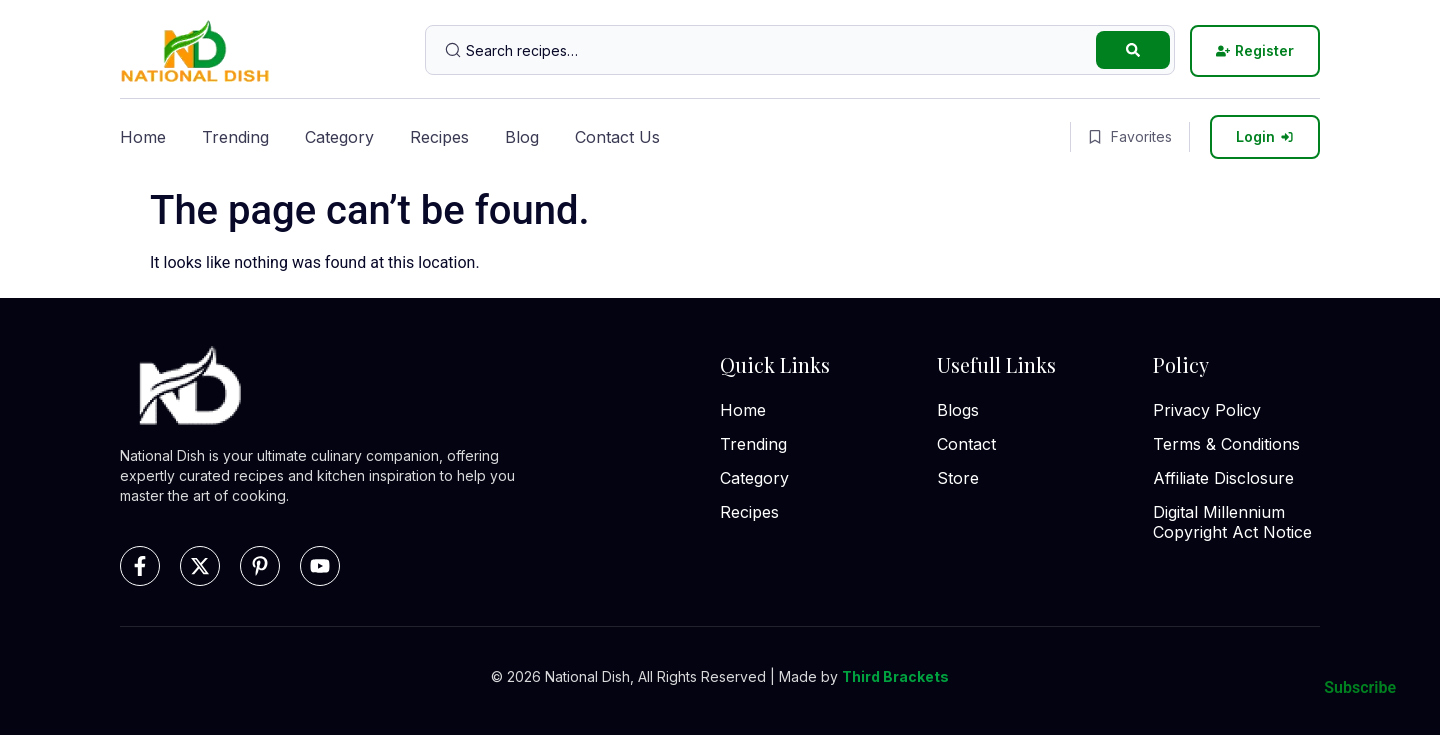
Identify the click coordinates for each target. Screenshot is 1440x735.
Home (143, 137)
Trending (235, 137)
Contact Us (617, 137)
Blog (522, 137)
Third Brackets (895, 676)
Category (339, 137)
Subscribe (1360, 687)
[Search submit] (1133, 50)
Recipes (439, 137)
